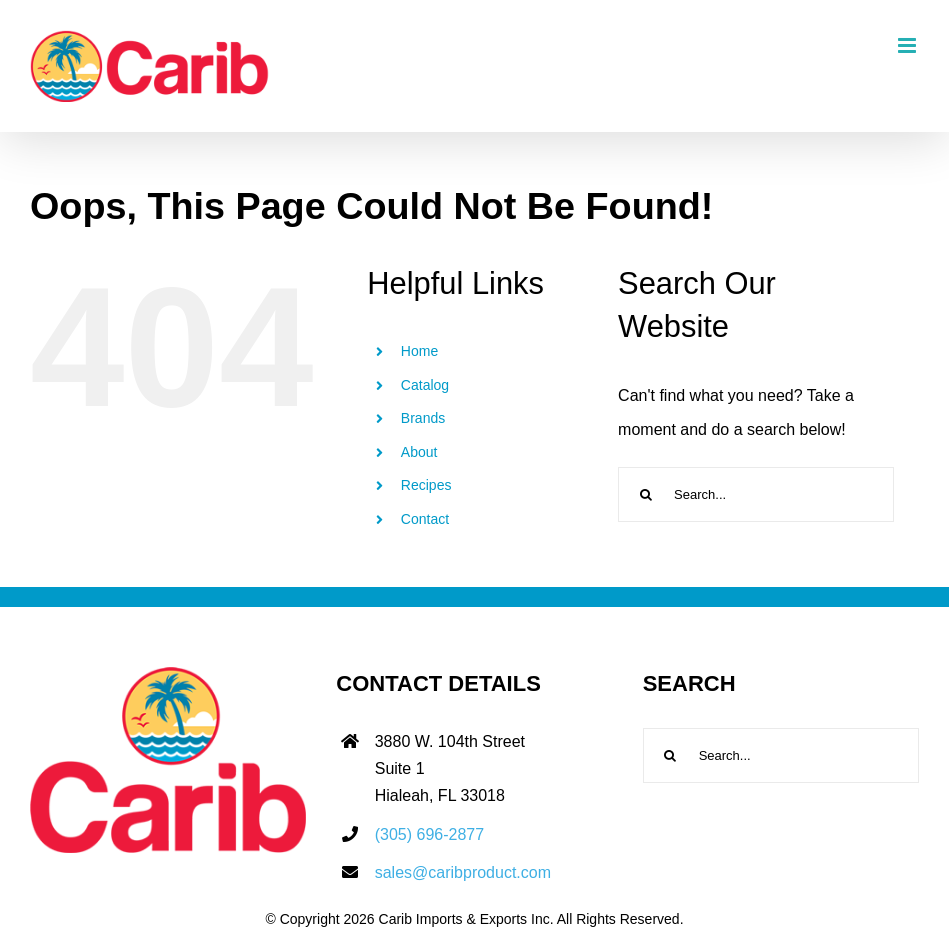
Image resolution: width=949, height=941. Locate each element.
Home (419, 351)
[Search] (645, 494)
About (419, 452)
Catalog (425, 385)
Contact (425, 519)
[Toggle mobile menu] (908, 45)
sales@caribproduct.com (463, 872)
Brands (423, 418)
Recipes (426, 485)
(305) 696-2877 (429, 834)
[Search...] (756, 494)
